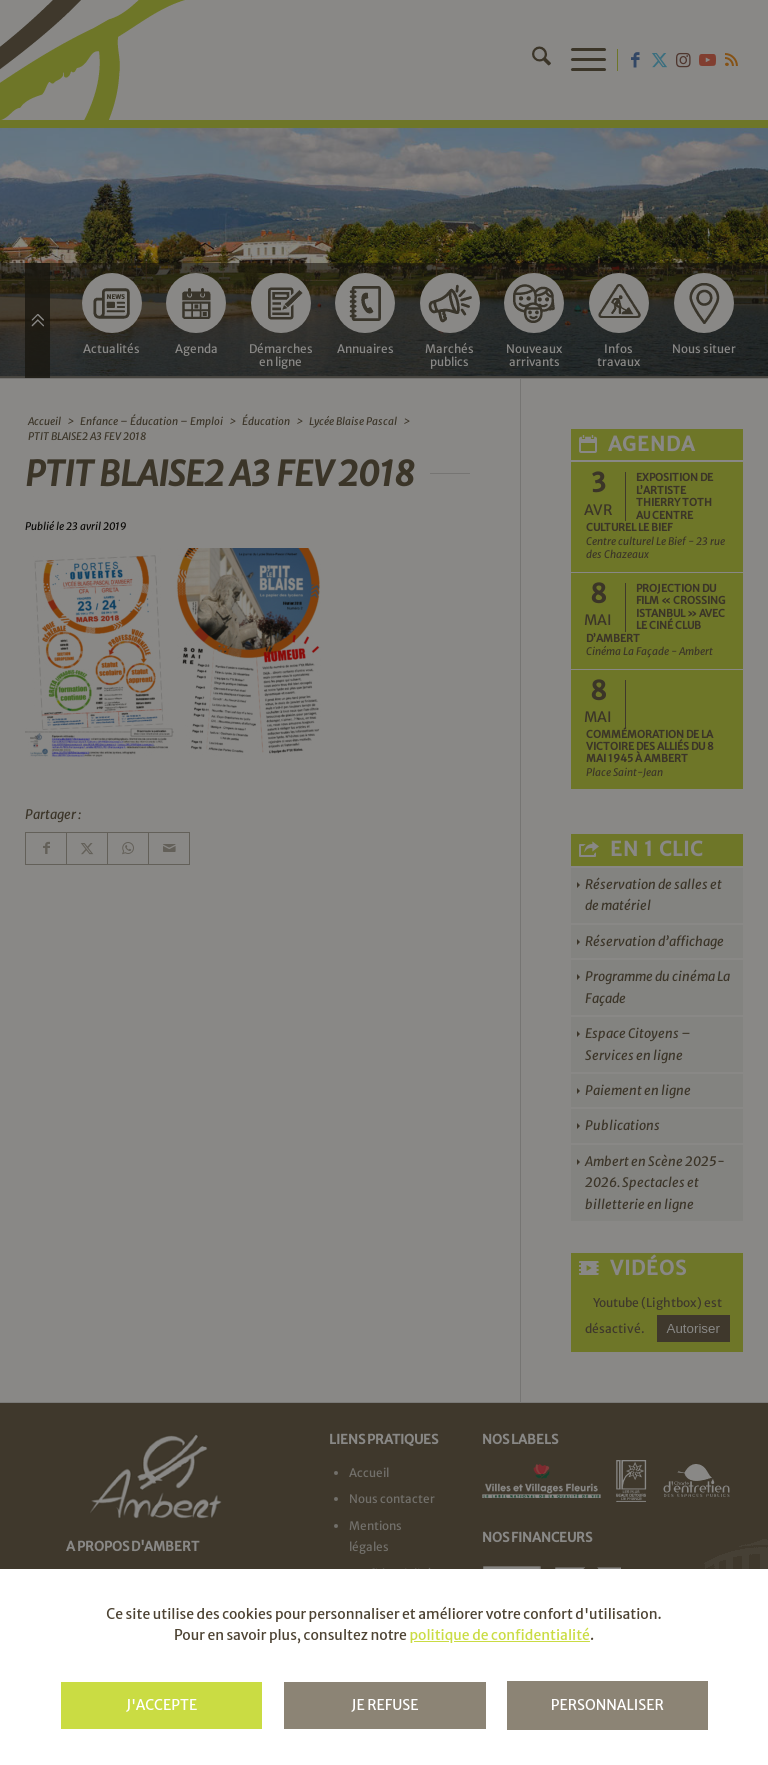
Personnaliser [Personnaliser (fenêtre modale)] (607, 1705)
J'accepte (161, 1705)
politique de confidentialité (499, 1635)
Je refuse (384, 1705)
